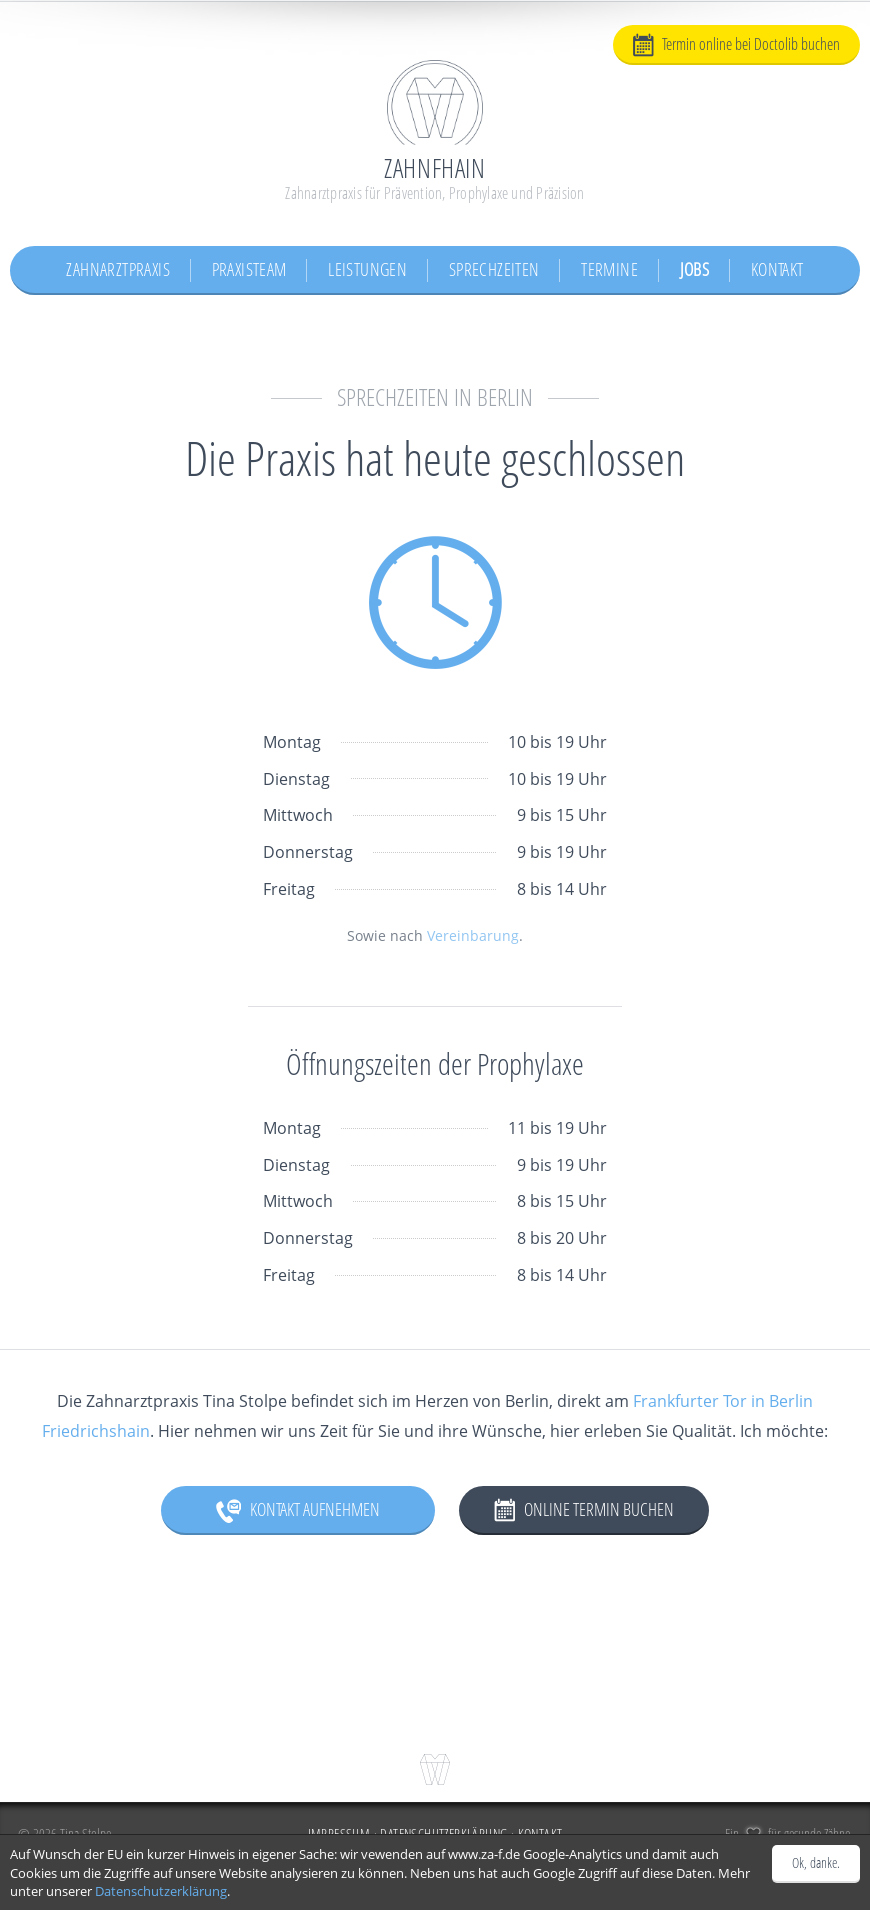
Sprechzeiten (494, 269)
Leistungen (367, 269)
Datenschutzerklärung (161, 1891)
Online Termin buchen (584, 1509)
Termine (609, 269)
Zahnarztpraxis (118, 269)
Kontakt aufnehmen (298, 1510)
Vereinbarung (473, 935)
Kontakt (777, 269)
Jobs (695, 269)
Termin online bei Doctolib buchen (736, 45)
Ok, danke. (816, 1862)
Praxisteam (249, 269)
